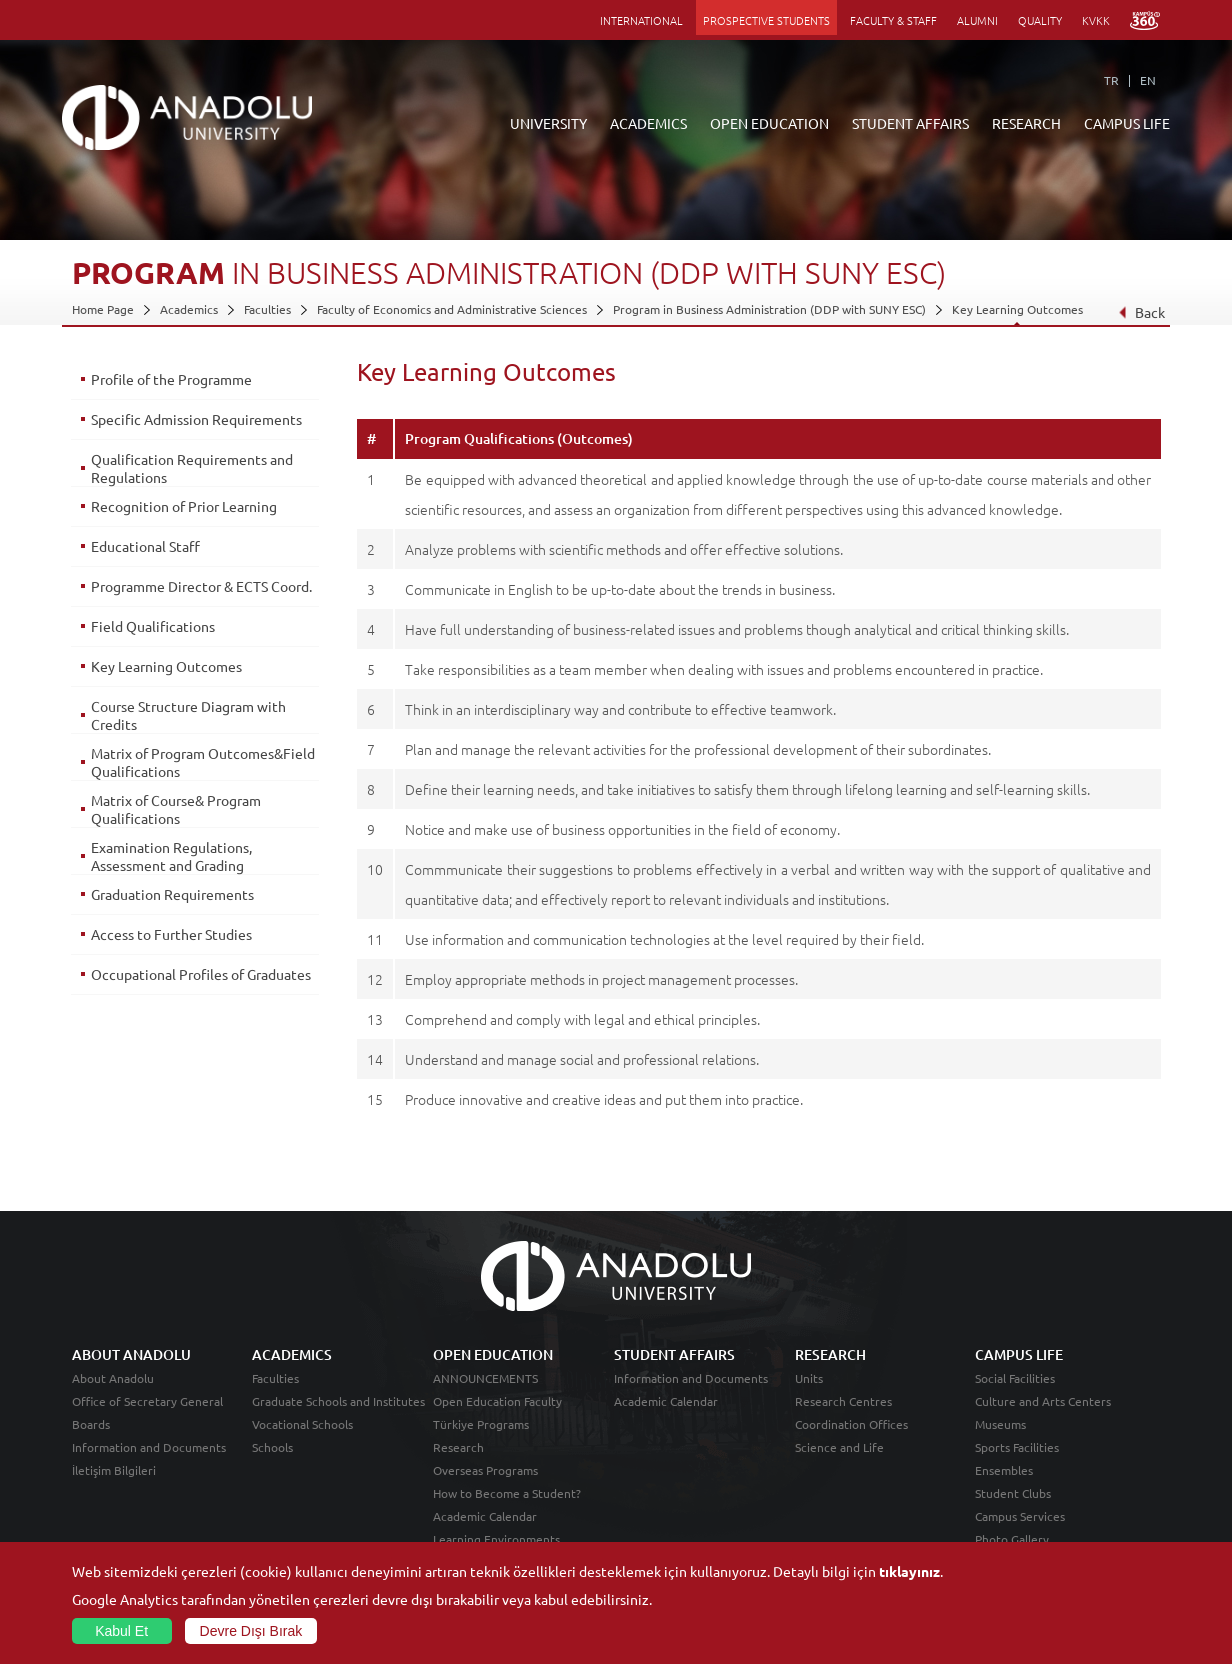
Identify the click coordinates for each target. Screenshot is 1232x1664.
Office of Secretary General (147, 1401)
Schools (272, 1447)
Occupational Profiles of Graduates (201, 974)
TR (1111, 80)
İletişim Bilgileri (114, 1470)
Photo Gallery (1012, 1539)
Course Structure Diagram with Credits (188, 715)
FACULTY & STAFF (893, 20)
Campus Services (1020, 1516)
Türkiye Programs (481, 1424)
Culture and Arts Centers (1043, 1401)
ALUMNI (977, 20)
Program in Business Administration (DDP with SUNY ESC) (769, 309)
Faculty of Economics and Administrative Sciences (452, 309)
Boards (91, 1424)
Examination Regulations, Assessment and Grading (171, 856)
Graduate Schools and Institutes (338, 1401)
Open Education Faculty (497, 1401)
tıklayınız (909, 1571)
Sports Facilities (1017, 1447)
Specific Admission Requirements (196, 419)
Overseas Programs (485, 1470)
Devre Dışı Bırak (251, 1631)
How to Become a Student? (507, 1493)
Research (458, 1447)
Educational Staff (145, 546)
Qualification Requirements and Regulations (192, 468)
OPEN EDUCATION (769, 123)
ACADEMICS (648, 123)
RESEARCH (1026, 123)
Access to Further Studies (171, 934)
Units (809, 1378)
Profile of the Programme (171, 379)
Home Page (103, 309)
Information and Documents (149, 1447)
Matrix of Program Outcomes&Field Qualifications (203, 762)
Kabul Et (121, 1631)
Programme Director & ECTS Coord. (201, 586)
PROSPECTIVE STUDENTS (766, 20)
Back (1141, 312)
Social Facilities (1015, 1378)
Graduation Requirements (172, 894)
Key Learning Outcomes (1017, 309)
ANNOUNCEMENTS (485, 1378)
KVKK (1096, 20)
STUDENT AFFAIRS (910, 123)
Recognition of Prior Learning (184, 506)
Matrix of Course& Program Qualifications (176, 809)
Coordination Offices (851, 1424)
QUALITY (1040, 20)
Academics (189, 309)
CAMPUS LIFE (1127, 123)
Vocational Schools (302, 1424)
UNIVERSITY (548, 123)
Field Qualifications (153, 626)
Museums (1000, 1424)
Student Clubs (1013, 1493)
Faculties (267, 309)
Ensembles (1004, 1470)
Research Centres (843, 1401)
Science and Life (839, 1447)
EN (1148, 80)
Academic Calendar (485, 1516)
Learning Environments (496, 1539)
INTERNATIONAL (641, 20)
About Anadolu (113, 1378)
